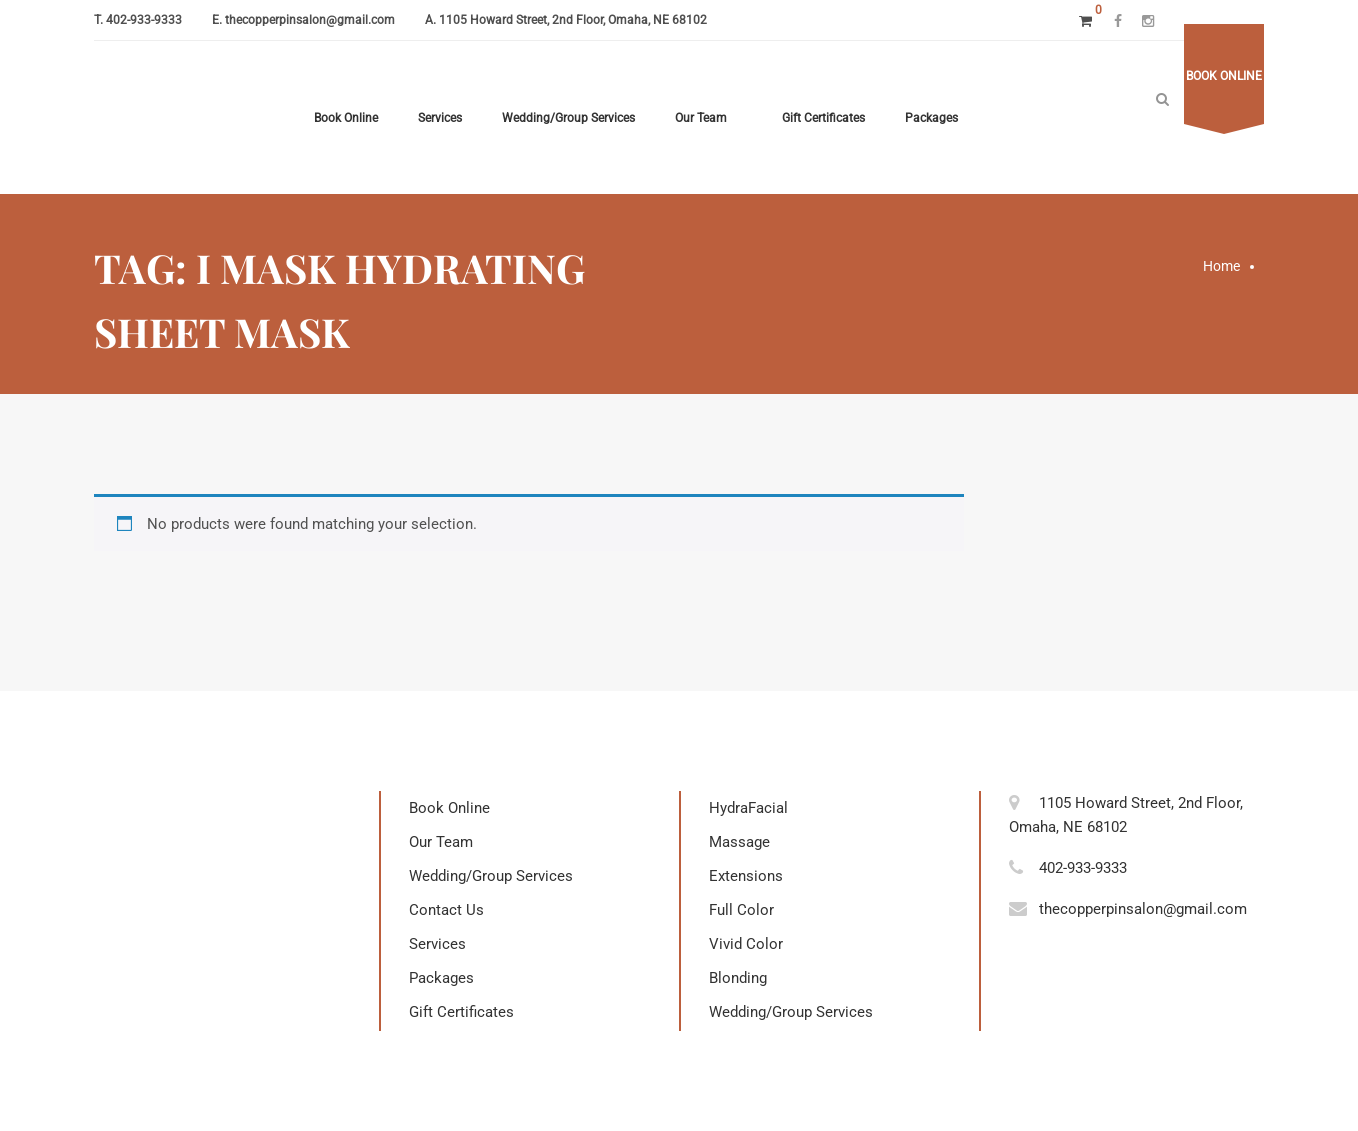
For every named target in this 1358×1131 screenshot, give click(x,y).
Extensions (746, 876)
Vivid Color (746, 944)
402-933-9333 (144, 20)
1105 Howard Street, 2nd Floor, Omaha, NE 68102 (573, 20)
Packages (931, 118)
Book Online (346, 118)
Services (440, 118)
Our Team (701, 118)
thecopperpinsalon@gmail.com (310, 20)
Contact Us (446, 910)
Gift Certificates (823, 118)
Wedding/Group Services (568, 118)
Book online (1224, 76)
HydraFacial (748, 808)
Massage (739, 842)
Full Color (741, 910)
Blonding (738, 978)
